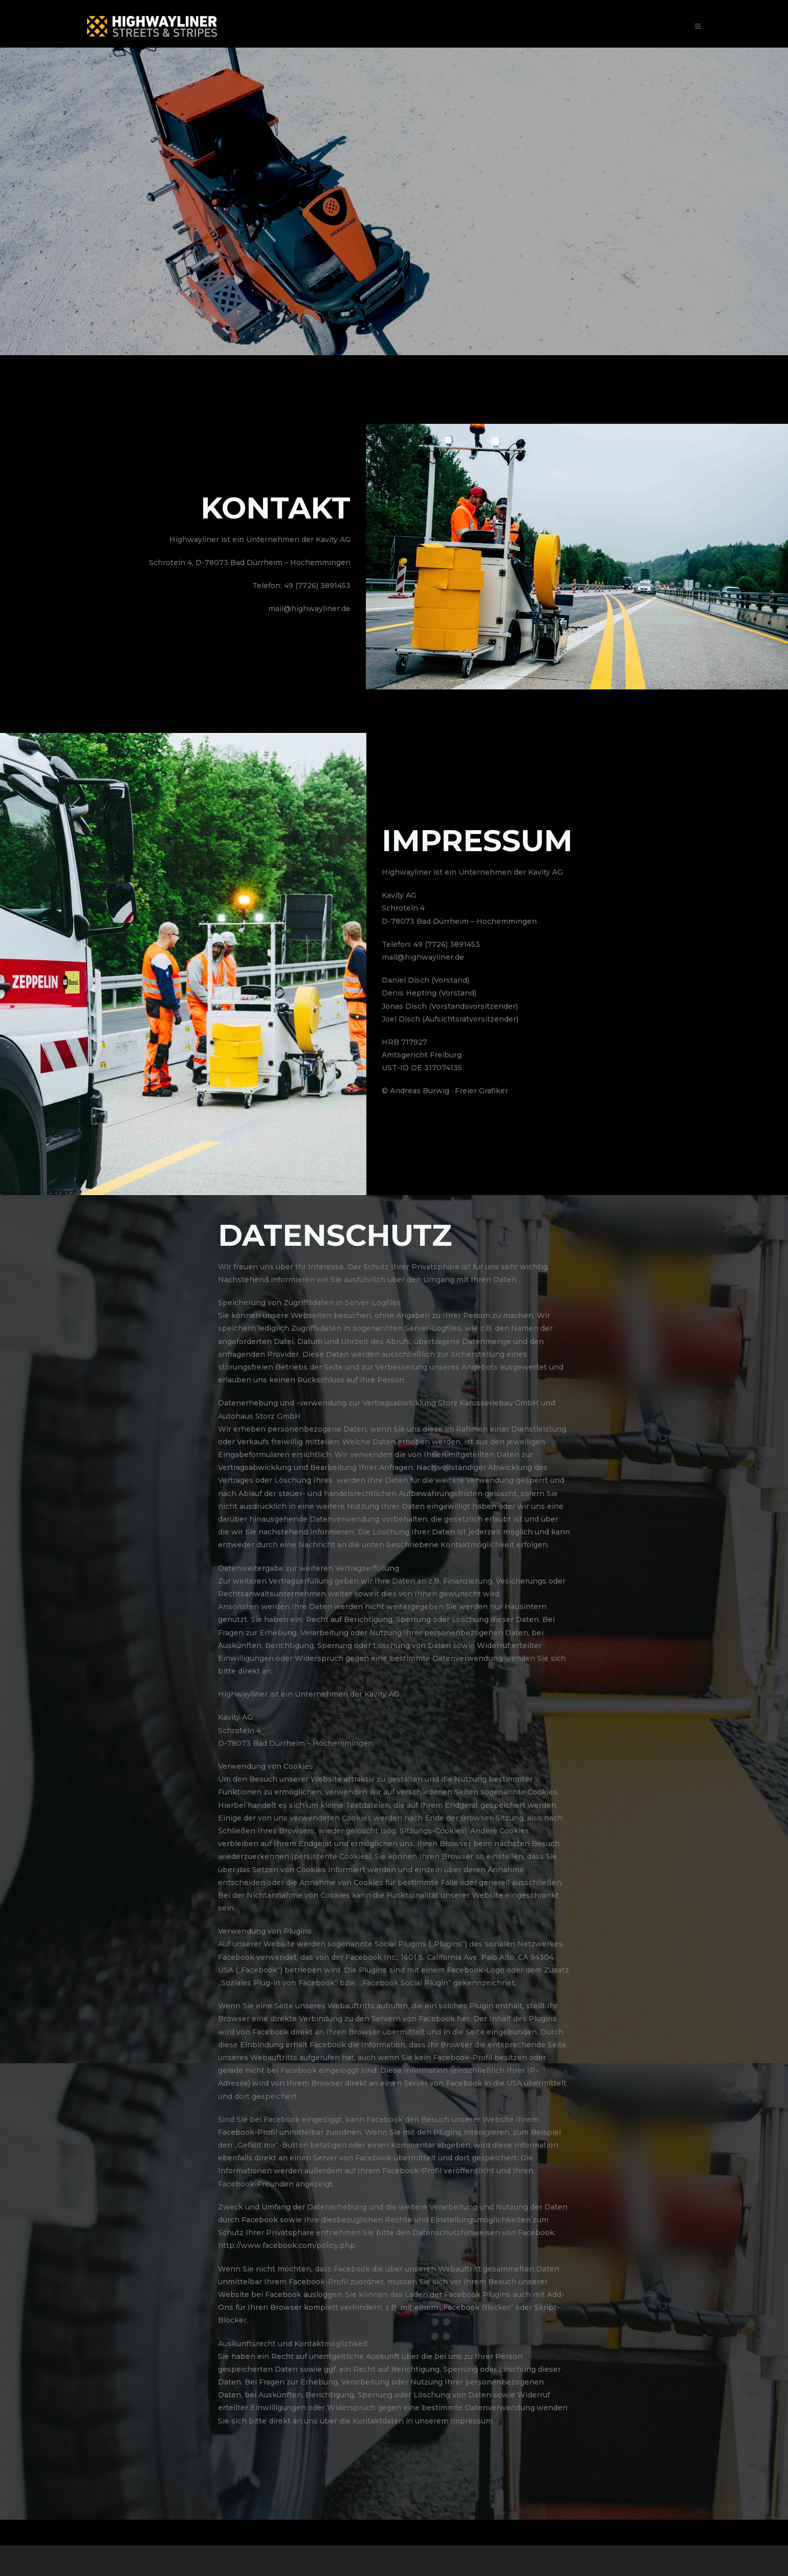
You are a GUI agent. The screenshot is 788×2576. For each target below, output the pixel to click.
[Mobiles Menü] (698, 26)
